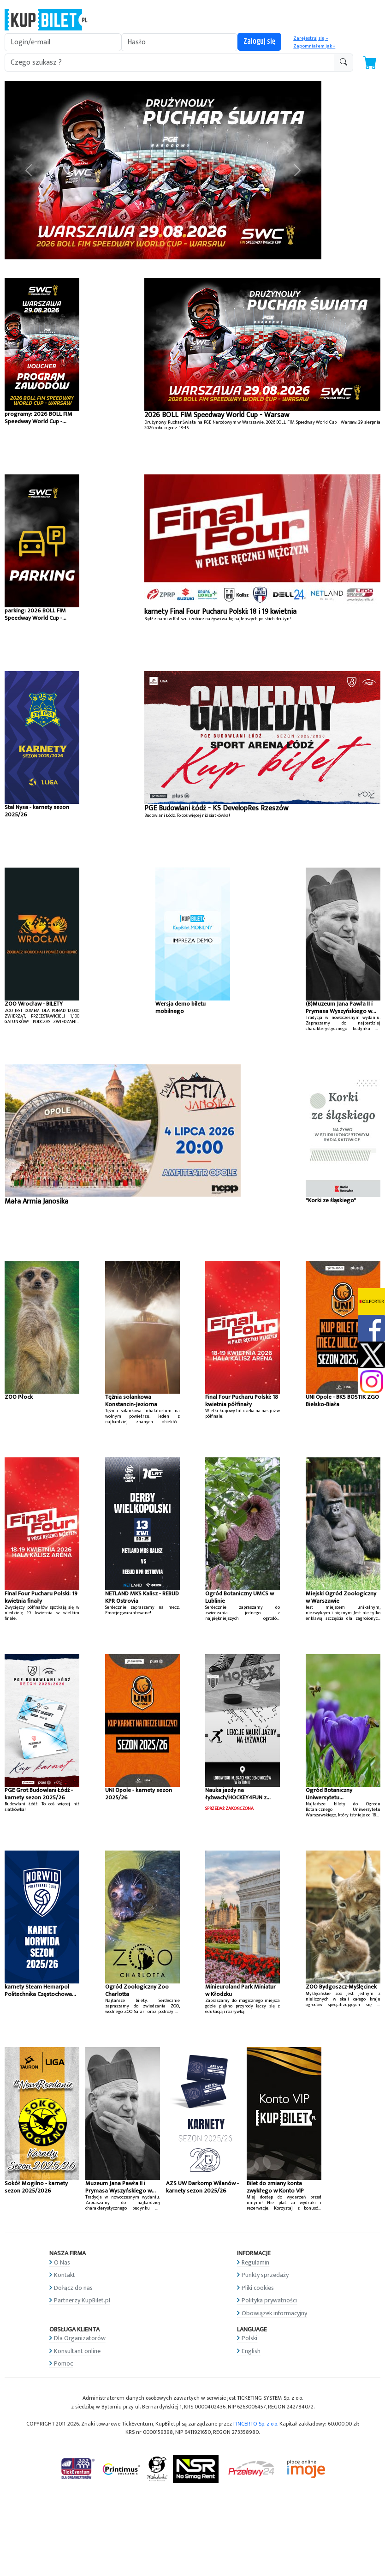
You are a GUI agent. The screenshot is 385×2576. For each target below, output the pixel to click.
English (251, 2351)
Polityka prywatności (269, 2300)
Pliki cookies (258, 2287)
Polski (249, 2338)
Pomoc (63, 2363)
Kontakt (64, 2275)
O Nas (62, 2262)
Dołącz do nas (73, 2287)
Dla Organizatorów (80, 2338)
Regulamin (255, 2262)
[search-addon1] (169, 63)
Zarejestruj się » (310, 38)
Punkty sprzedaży (265, 2275)
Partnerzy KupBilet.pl (82, 2300)
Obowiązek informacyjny (274, 2313)
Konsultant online (77, 2351)
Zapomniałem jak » (314, 46)
